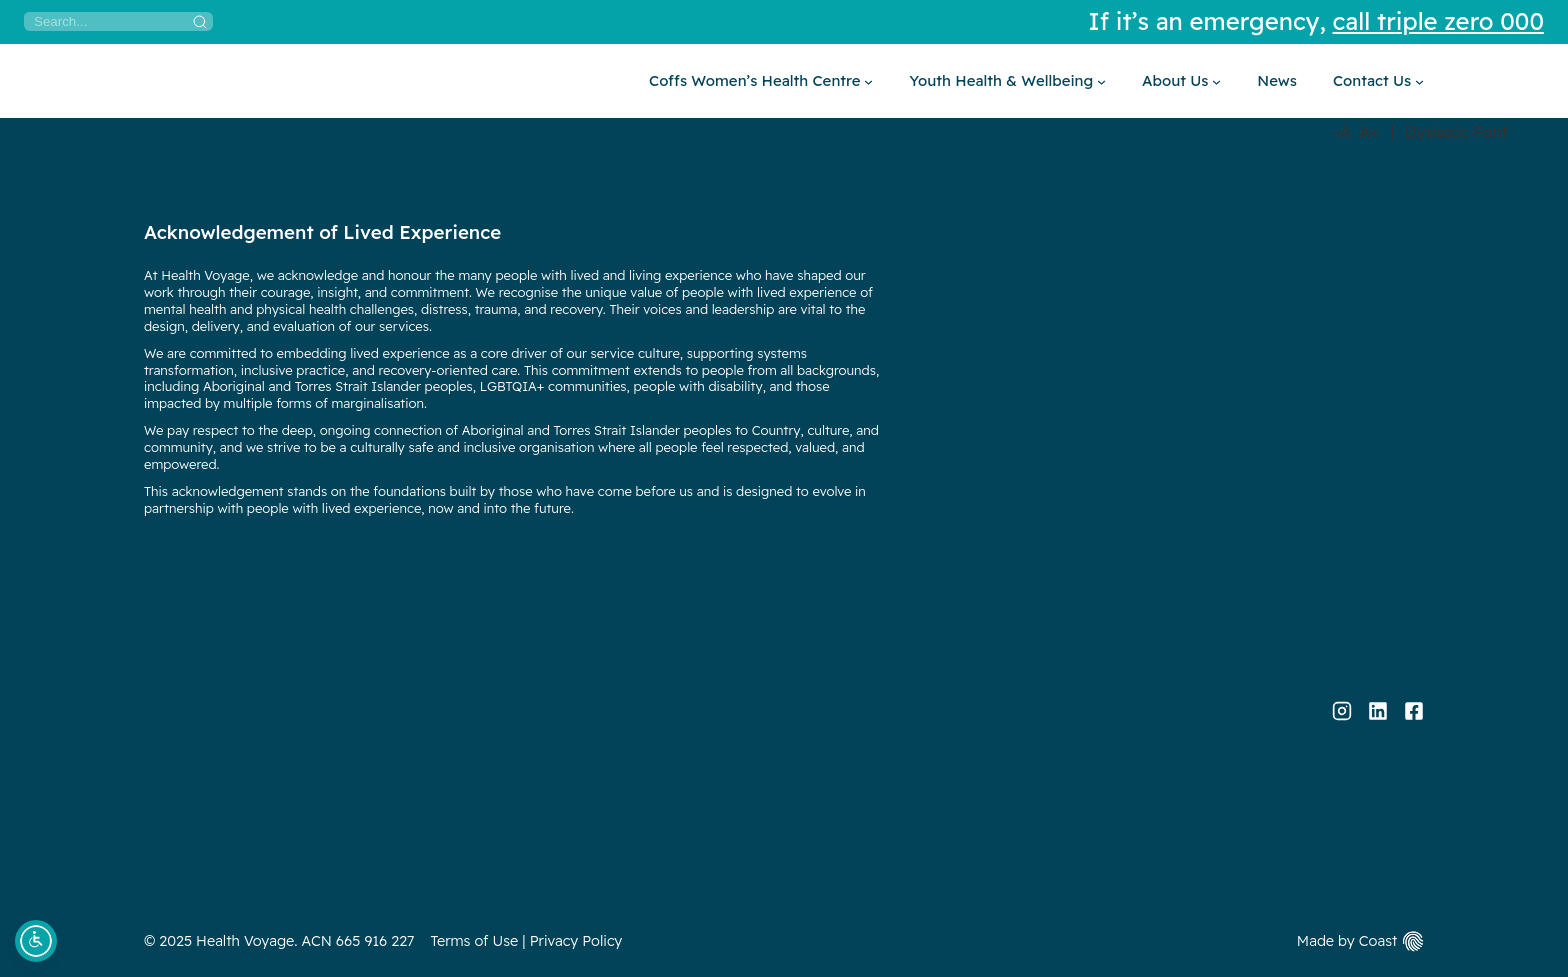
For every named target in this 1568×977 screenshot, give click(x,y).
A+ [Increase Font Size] (1369, 132)
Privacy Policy (576, 941)
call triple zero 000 (1438, 21)
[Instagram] (1342, 711)
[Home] (144, 81)
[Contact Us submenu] (1378, 81)
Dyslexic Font (1456, 132)
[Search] (118, 21)
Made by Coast (1347, 941)
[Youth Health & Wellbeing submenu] (1007, 81)
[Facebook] (1414, 711)
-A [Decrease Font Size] (1342, 132)
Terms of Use (475, 941)
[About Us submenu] (1181, 81)
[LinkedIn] (1378, 711)
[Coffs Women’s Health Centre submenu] (761, 81)
